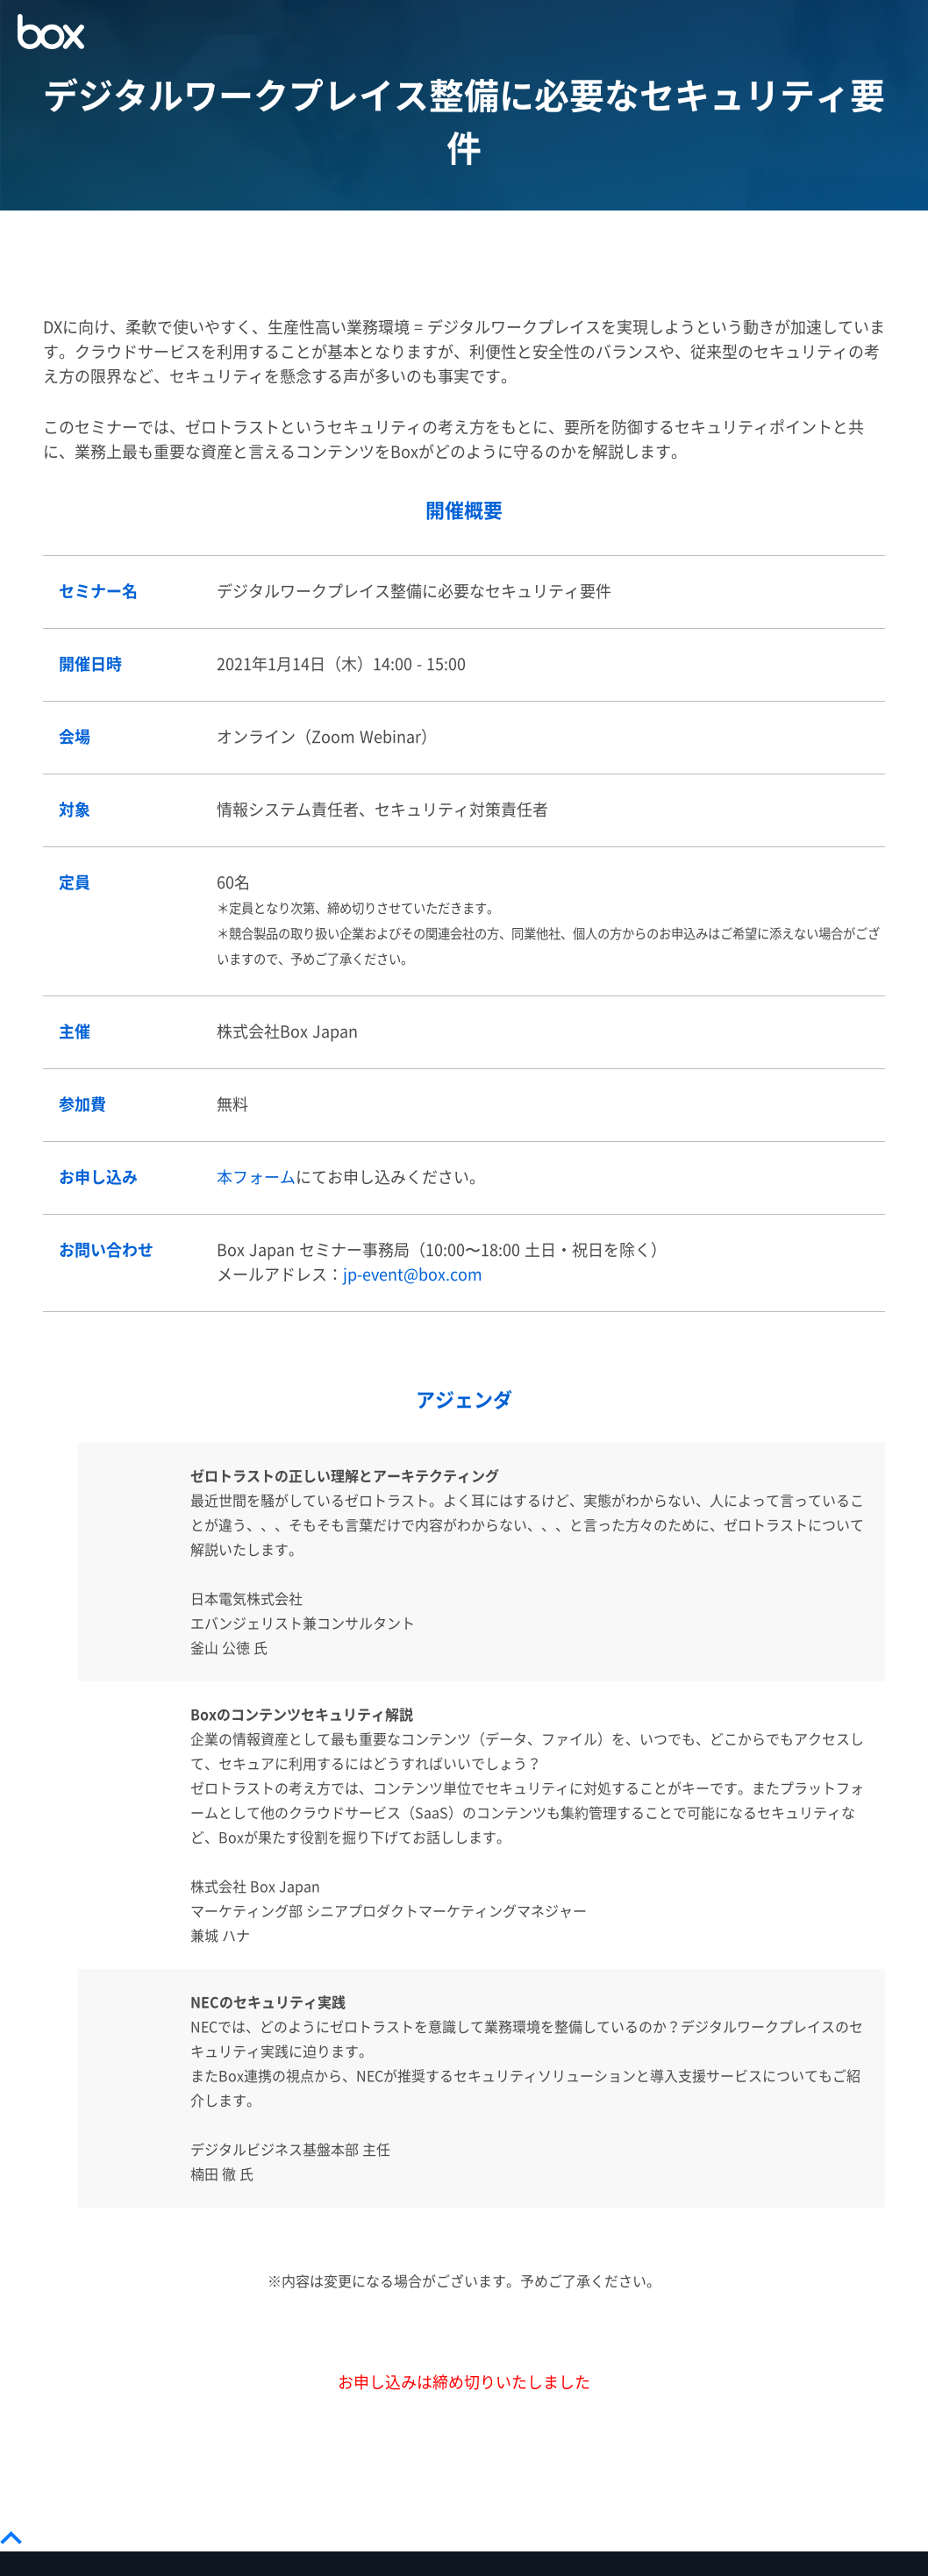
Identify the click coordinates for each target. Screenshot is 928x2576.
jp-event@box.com (412, 1275)
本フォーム (256, 1177)
